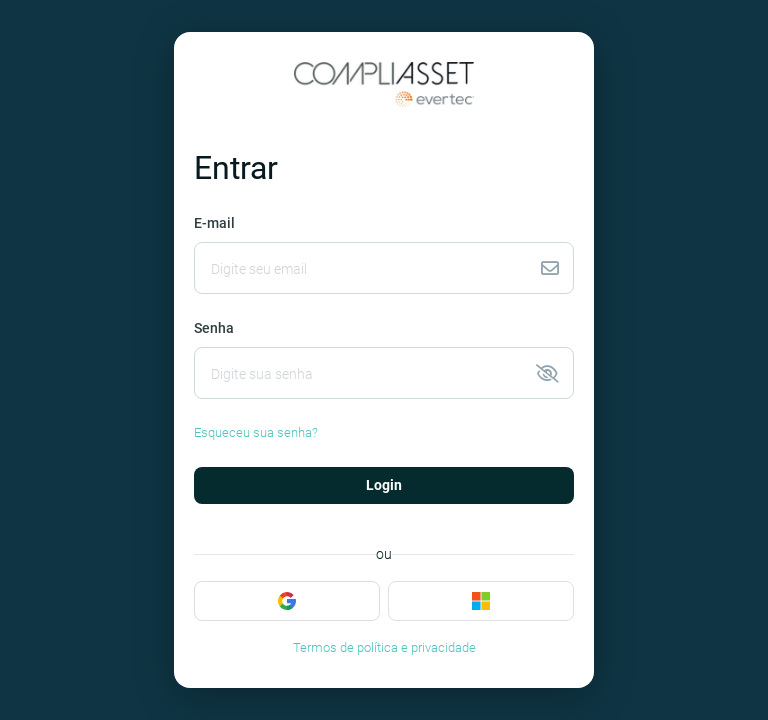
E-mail (214, 223)
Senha (214, 328)
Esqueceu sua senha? (256, 432)
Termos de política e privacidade (384, 647)
